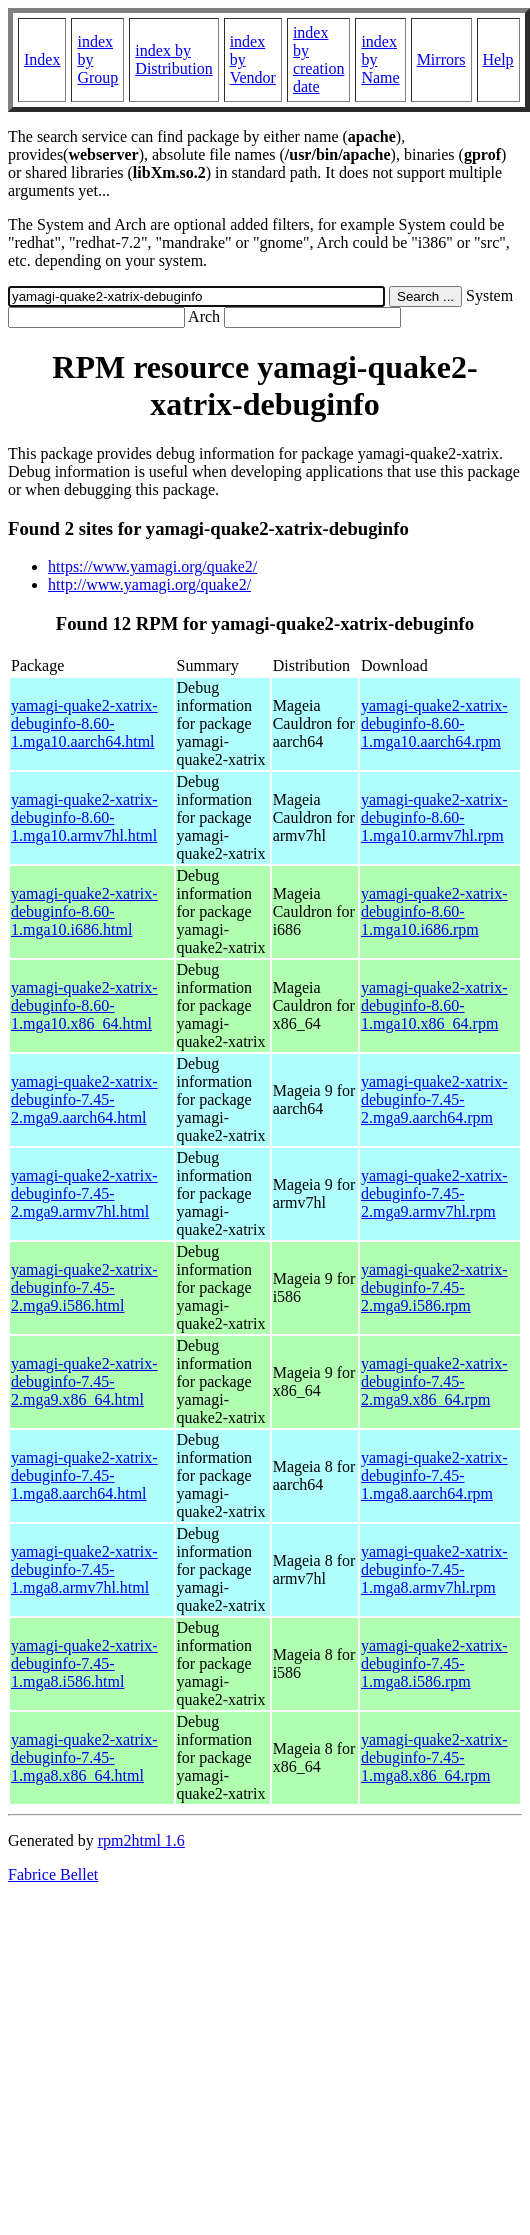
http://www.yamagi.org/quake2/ (149, 584)
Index (42, 59)
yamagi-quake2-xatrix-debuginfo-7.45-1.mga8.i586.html (84, 1663)
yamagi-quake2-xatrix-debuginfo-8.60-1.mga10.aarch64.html (84, 723)
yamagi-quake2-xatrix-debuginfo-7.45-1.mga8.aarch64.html (84, 1475)
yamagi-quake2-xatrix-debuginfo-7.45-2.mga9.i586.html (84, 1287)
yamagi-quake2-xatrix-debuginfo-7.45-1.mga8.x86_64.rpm (434, 1757)
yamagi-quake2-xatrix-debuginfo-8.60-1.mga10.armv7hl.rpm (434, 817)
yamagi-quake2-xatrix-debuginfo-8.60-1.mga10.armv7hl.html (84, 817)
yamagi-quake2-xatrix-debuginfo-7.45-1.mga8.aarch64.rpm (434, 1475)
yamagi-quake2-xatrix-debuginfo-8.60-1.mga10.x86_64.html (84, 1005)
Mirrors (441, 59)
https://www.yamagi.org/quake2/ (152, 566)
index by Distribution (173, 59)
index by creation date (319, 59)
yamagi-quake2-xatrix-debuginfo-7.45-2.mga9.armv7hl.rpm (434, 1193)
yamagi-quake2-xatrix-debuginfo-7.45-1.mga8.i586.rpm (434, 1663)
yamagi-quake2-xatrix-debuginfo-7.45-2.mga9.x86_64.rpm (434, 1381)
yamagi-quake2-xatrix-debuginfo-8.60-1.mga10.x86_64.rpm (434, 1005)
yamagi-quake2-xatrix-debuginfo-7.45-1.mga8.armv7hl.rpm (434, 1569)
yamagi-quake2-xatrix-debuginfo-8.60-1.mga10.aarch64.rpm (434, 723)
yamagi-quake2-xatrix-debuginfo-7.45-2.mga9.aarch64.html (84, 1099)
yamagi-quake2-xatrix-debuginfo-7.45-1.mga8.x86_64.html (84, 1757)
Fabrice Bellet (53, 1874)
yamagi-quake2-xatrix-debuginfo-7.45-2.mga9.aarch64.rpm (434, 1099)
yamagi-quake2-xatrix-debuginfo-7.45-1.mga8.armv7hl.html (84, 1569)
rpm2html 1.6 (141, 1840)
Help (498, 59)
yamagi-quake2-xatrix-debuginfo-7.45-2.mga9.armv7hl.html (84, 1193)
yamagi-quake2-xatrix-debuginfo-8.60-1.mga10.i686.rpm (434, 911)
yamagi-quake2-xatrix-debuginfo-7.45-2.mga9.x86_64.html (84, 1381)
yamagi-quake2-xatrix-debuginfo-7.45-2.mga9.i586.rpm (434, 1287)
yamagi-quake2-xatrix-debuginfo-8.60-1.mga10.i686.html (84, 911)
